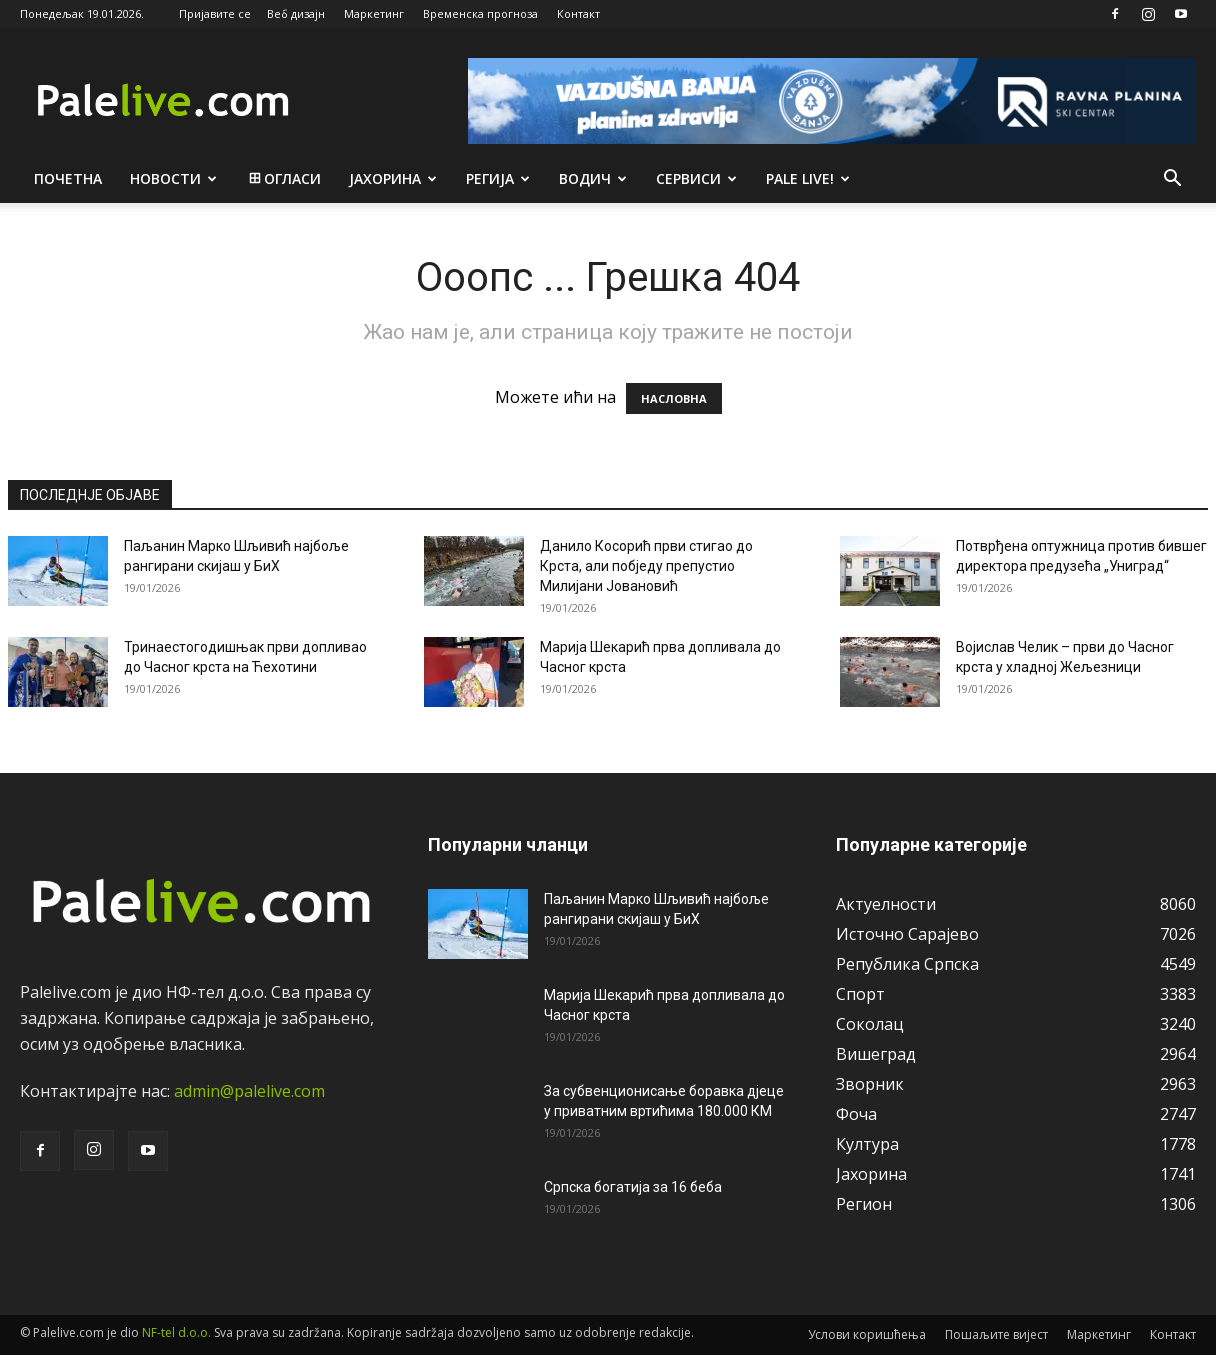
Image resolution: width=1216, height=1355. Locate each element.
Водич (593, 178)
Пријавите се (215, 13)
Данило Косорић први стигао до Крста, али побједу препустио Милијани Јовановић (646, 566)
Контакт (578, 13)
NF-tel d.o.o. (176, 1332)
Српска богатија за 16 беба (633, 1187)
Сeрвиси (696, 178)
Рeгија (498, 178)
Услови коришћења (867, 1334)
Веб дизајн (296, 13)
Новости (173, 178)
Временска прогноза (480, 13)
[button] (1172, 180)
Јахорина (393, 178)
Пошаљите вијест (996, 1334)
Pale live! (808, 178)
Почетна (68, 178)
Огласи (283, 178)
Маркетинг (374, 13)
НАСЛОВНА (674, 398)
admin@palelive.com (249, 1091)
